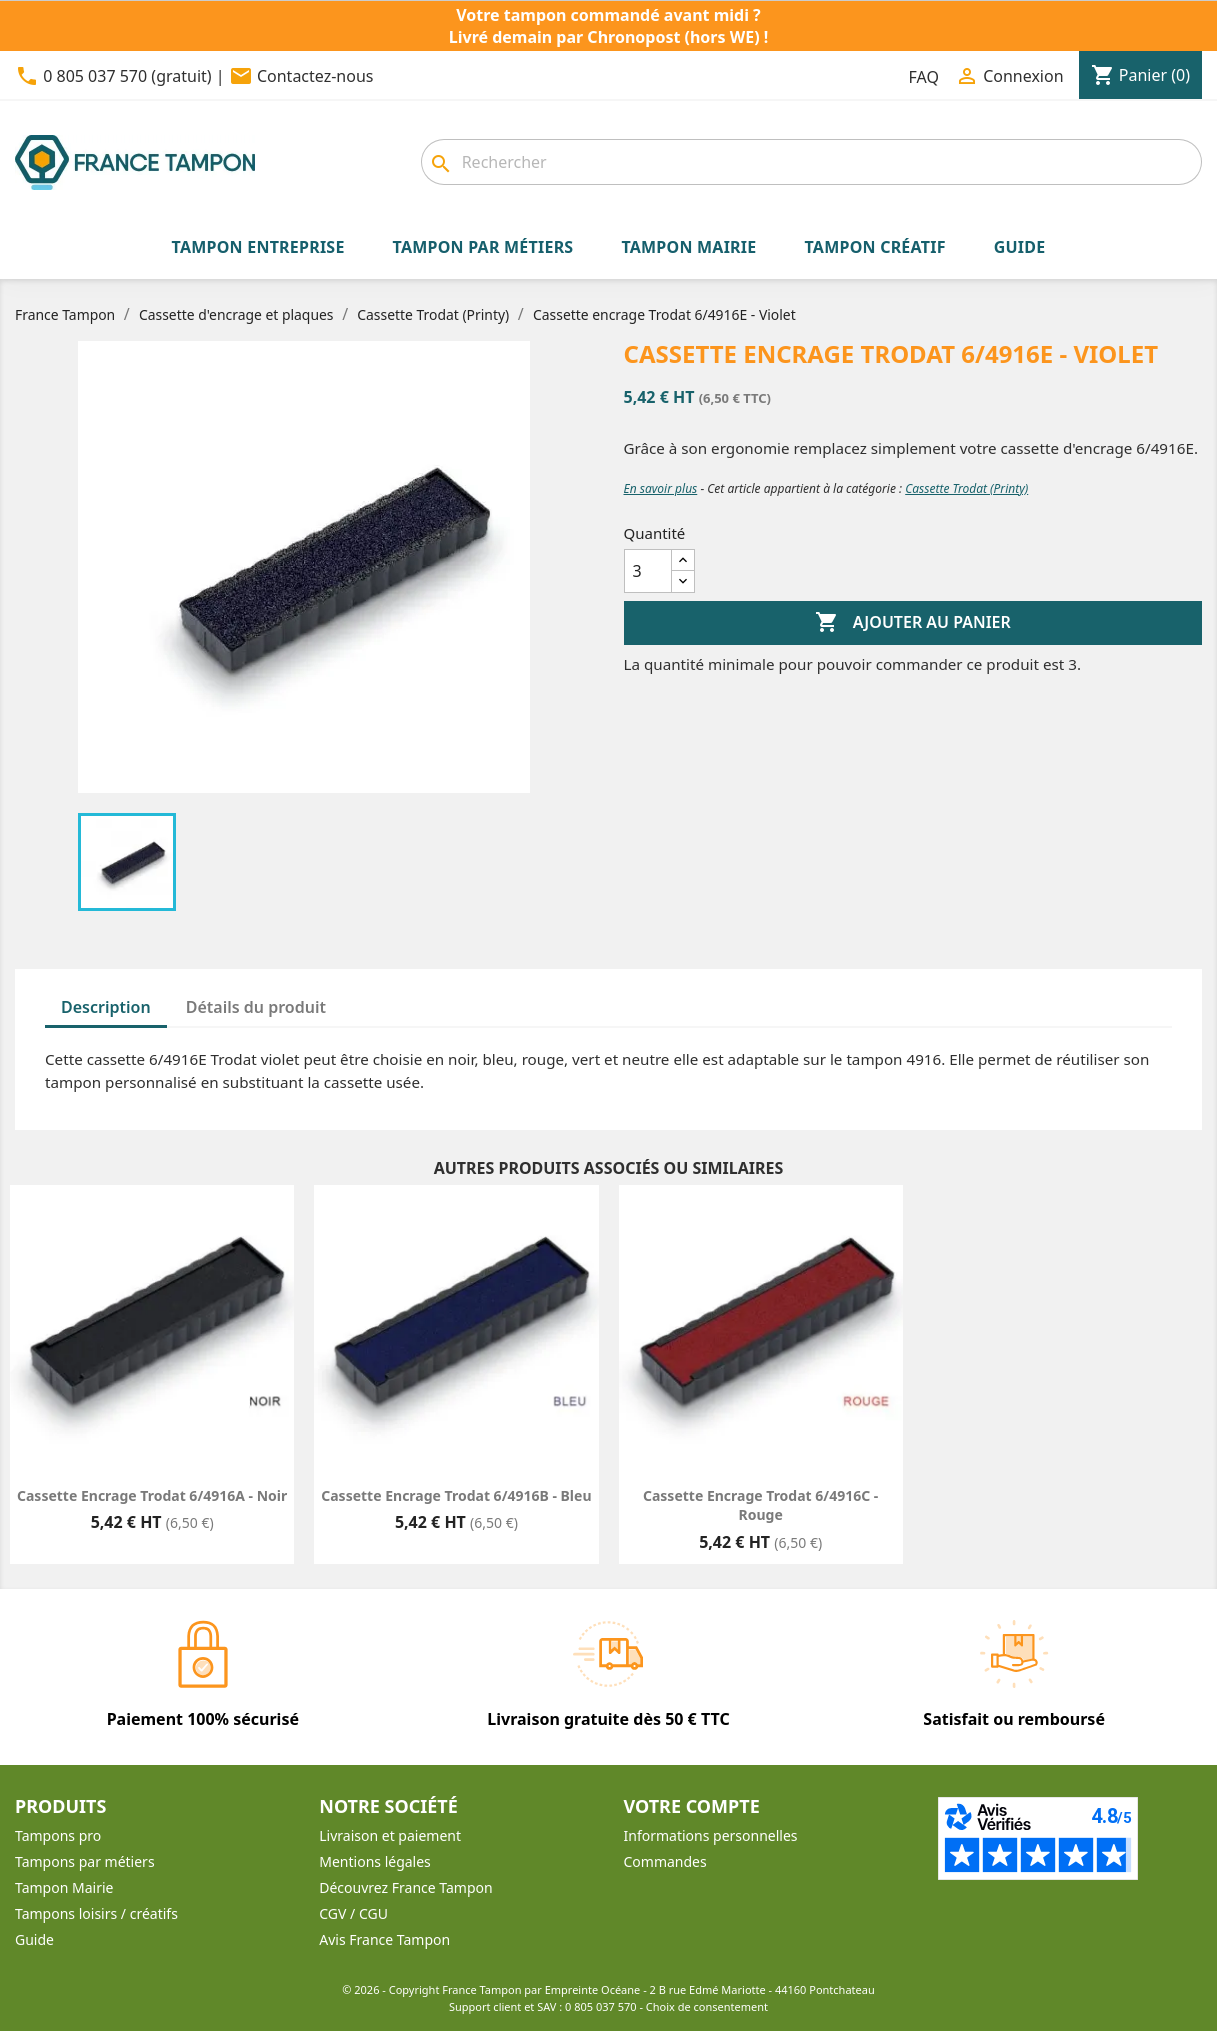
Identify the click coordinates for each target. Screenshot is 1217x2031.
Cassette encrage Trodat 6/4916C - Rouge (760, 1505)
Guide (34, 1939)
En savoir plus (661, 488)
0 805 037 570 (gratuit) (127, 76)
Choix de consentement (707, 2006)
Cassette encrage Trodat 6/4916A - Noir (152, 1495)
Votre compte (692, 1806)
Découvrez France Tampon (405, 1887)
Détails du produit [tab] (256, 1007)
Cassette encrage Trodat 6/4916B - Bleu (456, 1495)
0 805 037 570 (601, 2006)
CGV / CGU (353, 1913)
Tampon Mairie (64, 1887)
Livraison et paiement (390, 1835)
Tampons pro (58, 1835)
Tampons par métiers (85, 1861)
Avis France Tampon (384, 1939)
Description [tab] (106, 1007)
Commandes (665, 1861)
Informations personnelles (711, 1835)
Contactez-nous (315, 76)
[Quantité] (648, 571)
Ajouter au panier (913, 623)
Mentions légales (375, 1861)
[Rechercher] (811, 162)
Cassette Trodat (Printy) (966, 488)
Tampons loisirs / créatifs (96, 1913)
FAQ (924, 77)
